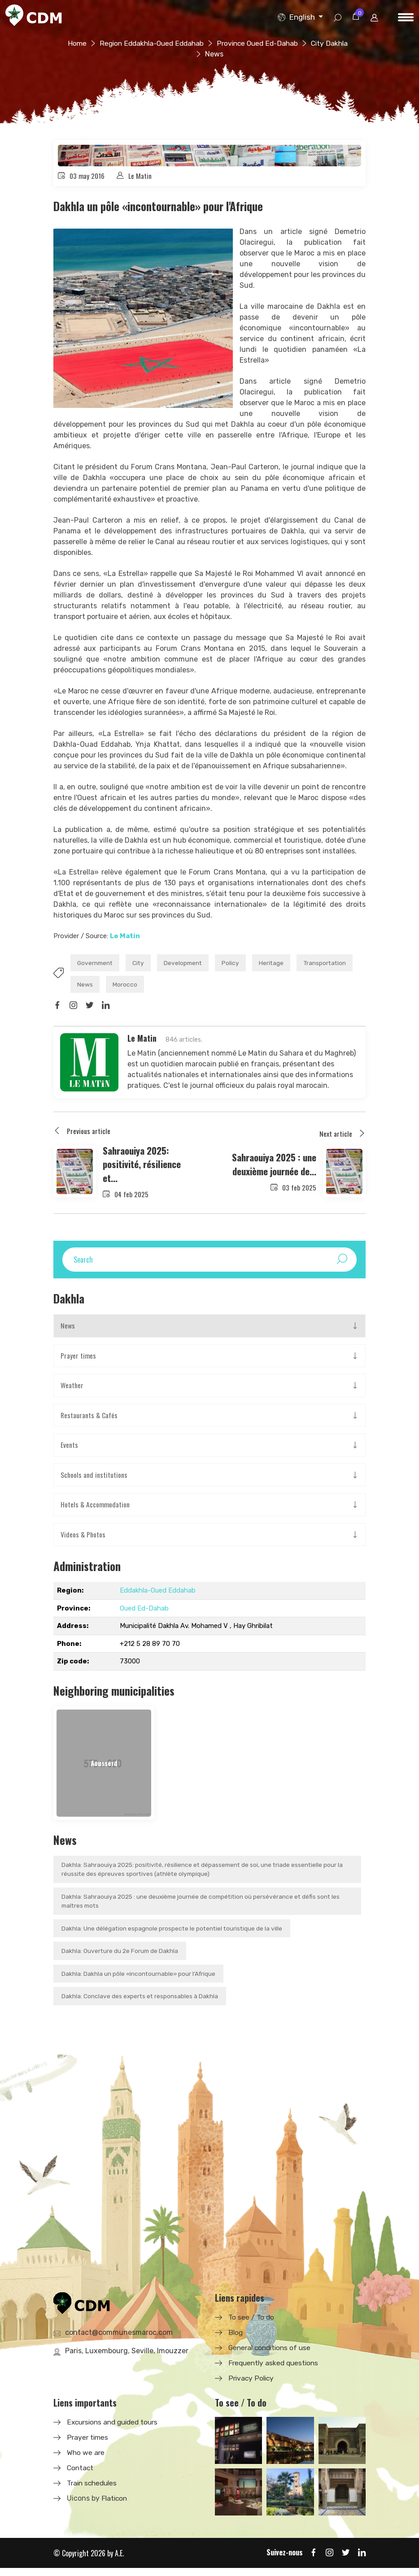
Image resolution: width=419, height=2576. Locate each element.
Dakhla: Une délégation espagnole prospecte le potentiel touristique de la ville (173, 1935)
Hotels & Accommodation (96, 1510)
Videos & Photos (83, 1540)
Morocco (195, 987)
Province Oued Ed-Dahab (285, 43)
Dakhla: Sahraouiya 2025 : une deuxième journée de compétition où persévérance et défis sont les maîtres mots (203, 1907)
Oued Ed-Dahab (144, 1614)
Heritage (287, 964)
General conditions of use (271, 2355)
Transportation (100, 987)
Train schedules (93, 2490)
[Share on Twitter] (91, 1009)
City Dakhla (198, 54)
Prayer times (78, 1360)
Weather (72, 1390)
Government (97, 964)
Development (192, 964)
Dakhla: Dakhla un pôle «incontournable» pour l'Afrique (139, 1981)
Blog (236, 2340)
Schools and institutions (94, 1480)
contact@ (119, 2340)
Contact (81, 2475)
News (153, 987)
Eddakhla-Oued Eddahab (158, 1596)
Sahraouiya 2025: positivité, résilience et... (144, 1167)
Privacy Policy (251, 2385)
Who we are (86, 2460)
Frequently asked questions (275, 2370)
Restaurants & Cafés (89, 1420)
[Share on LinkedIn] (107, 1009)
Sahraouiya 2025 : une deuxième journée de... (270, 1167)
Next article (342, 1137)
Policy (243, 964)
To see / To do (251, 2325)
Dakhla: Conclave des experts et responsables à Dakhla (140, 2004)
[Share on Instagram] (74, 1009)
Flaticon (115, 2506)
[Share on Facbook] (57, 1009)
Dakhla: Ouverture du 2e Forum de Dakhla (120, 1958)
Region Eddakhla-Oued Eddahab (175, 43)
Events (69, 1450)
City (144, 964)
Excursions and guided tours (115, 2429)
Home (98, 43)
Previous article (81, 1134)
